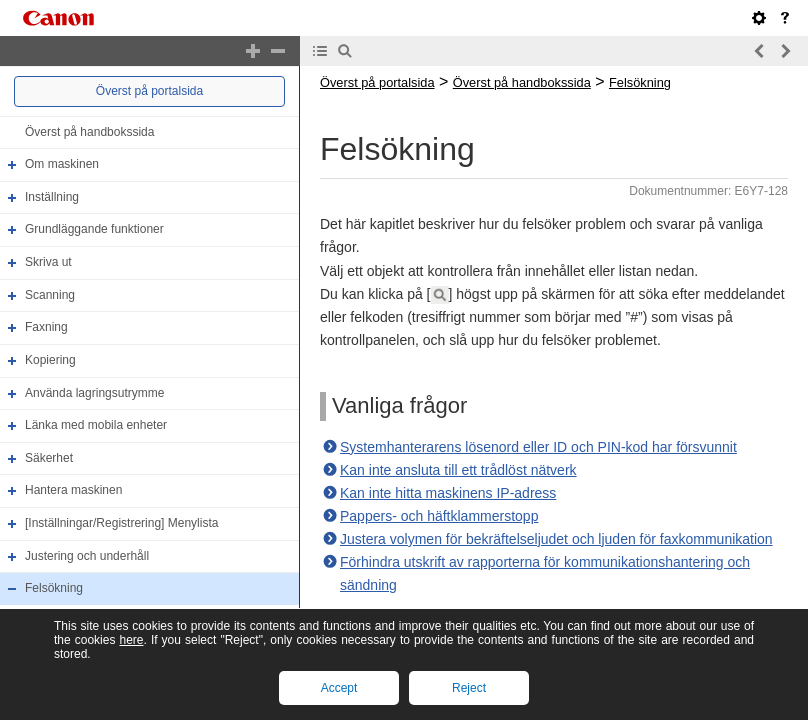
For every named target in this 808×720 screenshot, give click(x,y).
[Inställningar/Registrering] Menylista (121, 523)
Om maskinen (62, 164)
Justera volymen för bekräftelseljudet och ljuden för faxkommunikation (556, 539)
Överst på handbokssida (89, 132)
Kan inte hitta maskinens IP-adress (448, 493)
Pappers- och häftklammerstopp (439, 516)
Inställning (52, 197)
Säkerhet (49, 458)
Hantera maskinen (73, 491)
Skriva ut (48, 262)
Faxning (46, 327)
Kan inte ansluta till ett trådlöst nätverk (458, 470)
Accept (339, 688)
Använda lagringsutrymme (94, 393)
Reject (469, 688)
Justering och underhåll (87, 556)
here (131, 640)
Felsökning (54, 588)
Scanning (50, 295)
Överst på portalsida (149, 91)
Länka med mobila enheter (96, 425)
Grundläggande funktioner (94, 230)
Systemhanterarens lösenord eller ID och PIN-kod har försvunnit (538, 447)
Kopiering (50, 360)
